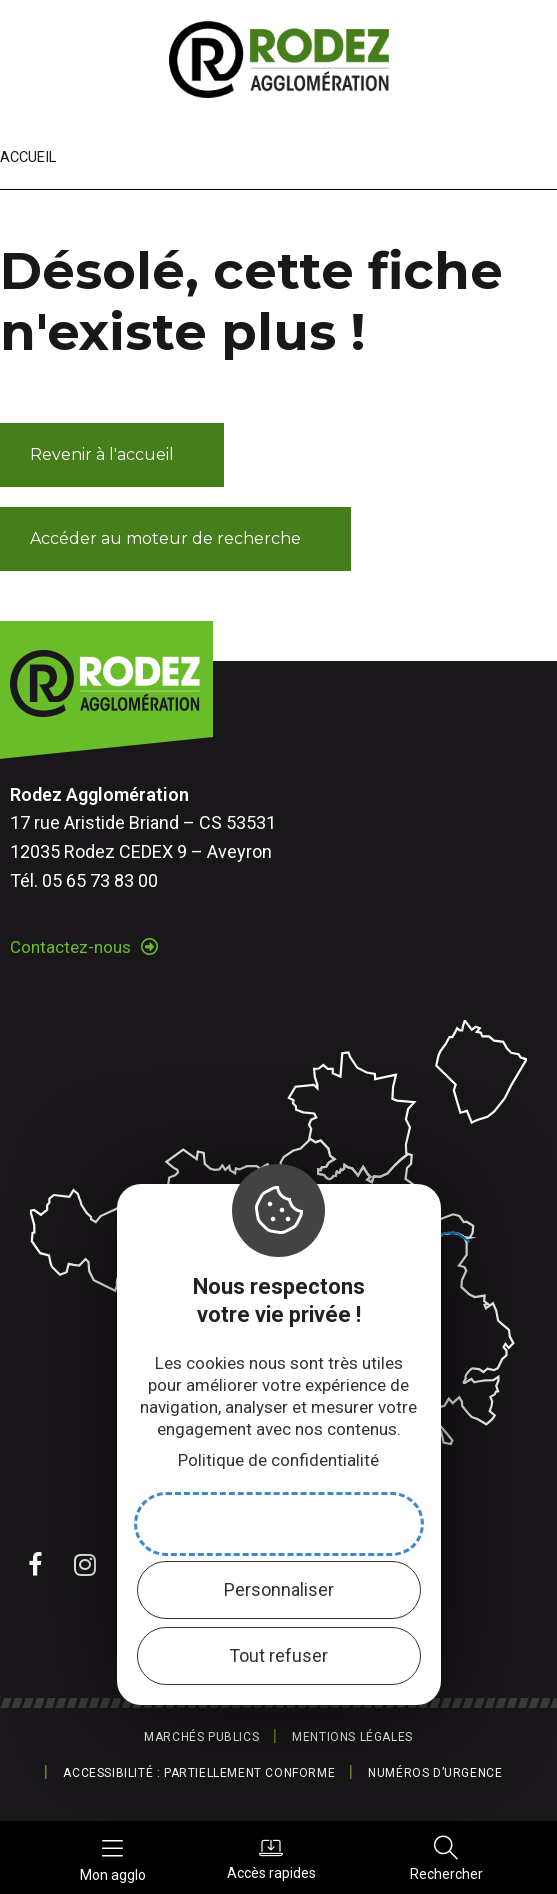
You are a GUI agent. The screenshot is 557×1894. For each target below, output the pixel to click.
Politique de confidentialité (278, 1460)
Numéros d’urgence (435, 1773)
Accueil (28, 157)
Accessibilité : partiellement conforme (199, 1773)
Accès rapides (271, 1858)
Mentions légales (352, 1737)
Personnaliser (279, 1589)
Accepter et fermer (279, 1523)
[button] (112, 455)
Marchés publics (201, 1737)
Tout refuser (278, 1655)
